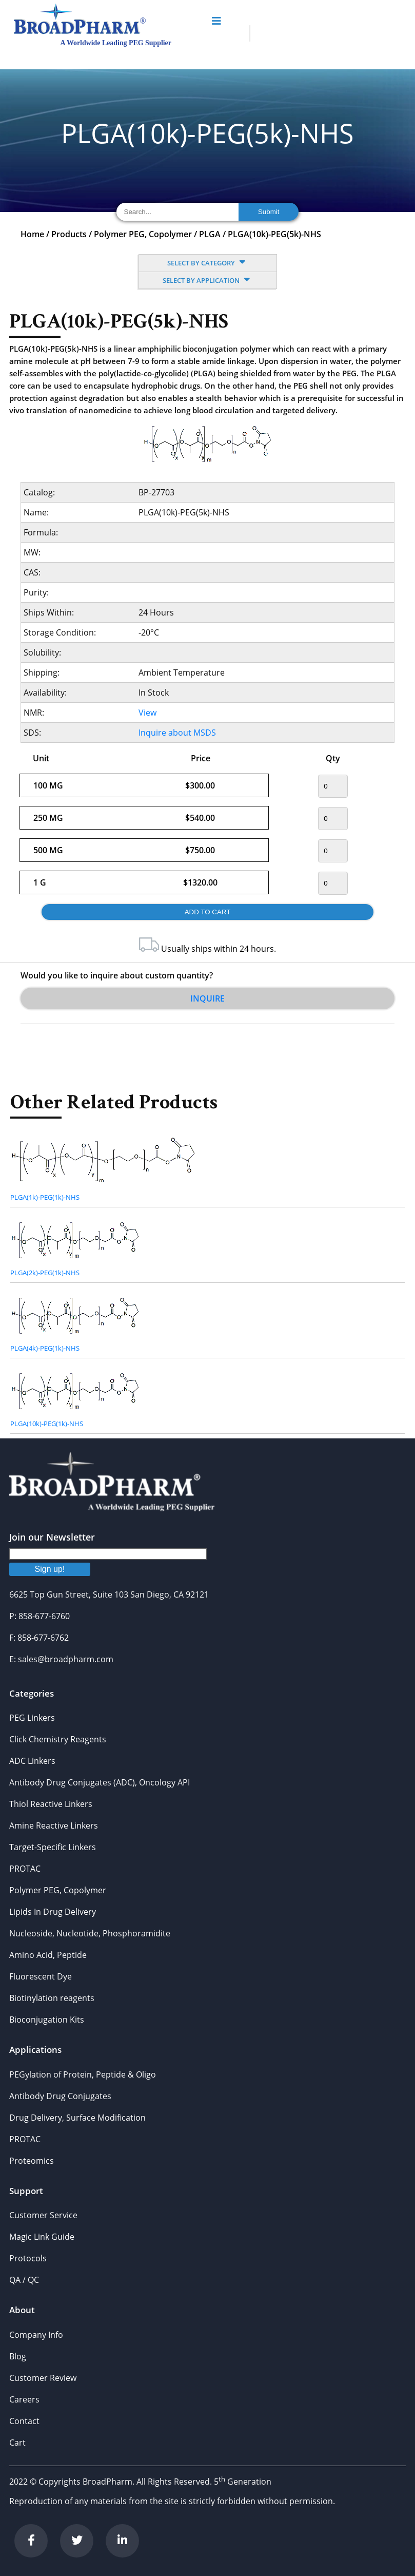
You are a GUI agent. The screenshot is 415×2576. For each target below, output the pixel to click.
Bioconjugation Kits (46, 2019)
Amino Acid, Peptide (48, 1954)
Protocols (28, 2258)
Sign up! (50, 1569)
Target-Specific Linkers (52, 1847)
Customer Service (43, 2215)
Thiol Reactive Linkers (50, 1804)
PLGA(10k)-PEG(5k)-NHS (274, 234)
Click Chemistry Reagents (57, 1739)
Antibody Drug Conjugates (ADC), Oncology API (99, 1782)
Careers (24, 2399)
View (147, 712)
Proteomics (31, 2160)
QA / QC (24, 2279)
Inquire (207, 998)
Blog (17, 2356)
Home (32, 234)
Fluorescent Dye (40, 1976)
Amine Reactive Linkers (53, 1825)
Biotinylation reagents (51, 1998)
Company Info (36, 2334)
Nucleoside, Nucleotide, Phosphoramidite (89, 1933)
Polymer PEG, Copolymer (143, 234)
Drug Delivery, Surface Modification (77, 2117)
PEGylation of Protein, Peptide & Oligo (82, 2074)
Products (69, 234)
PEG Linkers (32, 1717)
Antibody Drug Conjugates (60, 2096)
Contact (24, 2421)
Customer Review (42, 2377)
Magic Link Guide (41, 2236)
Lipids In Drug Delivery (52, 1911)
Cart (17, 2442)
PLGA (210, 234)
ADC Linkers (32, 1760)
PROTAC (25, 1868)
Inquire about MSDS (177, 732)
